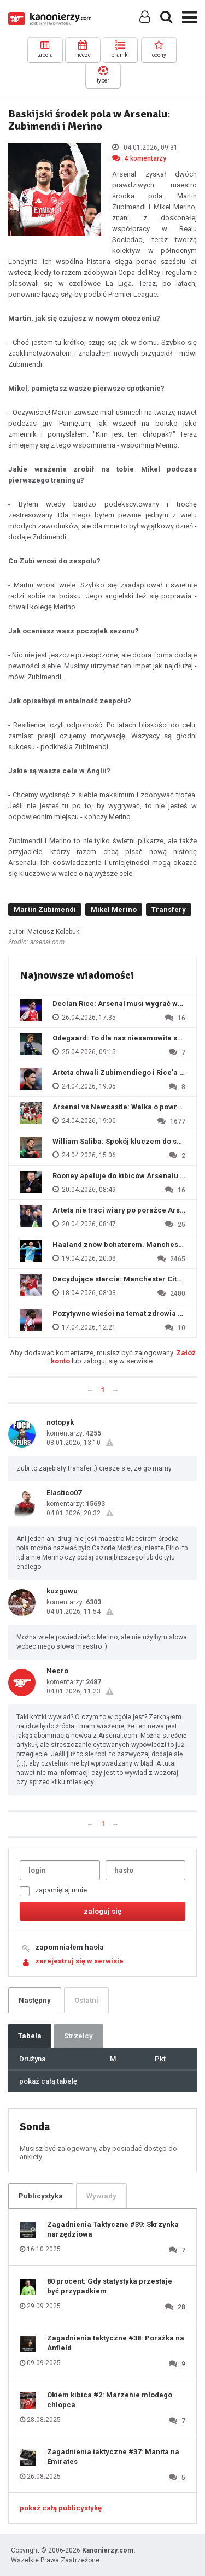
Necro (57, 1671)
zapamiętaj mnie (53, 1891)
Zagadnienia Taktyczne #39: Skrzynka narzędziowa (113, 2229)
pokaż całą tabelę (48, 2081)
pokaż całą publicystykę (61, 2508)
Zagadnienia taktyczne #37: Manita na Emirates (113, 2457)
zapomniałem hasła (69, 1947)
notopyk (60, 1422)
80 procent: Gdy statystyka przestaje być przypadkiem (109, 2286)
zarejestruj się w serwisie (79, 1961)
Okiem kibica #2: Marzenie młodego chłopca (109, 2400)
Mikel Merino (114, 909)
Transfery (168, 909)
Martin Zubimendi (45, 909)
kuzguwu (62, 1591)
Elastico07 (63, 1493)
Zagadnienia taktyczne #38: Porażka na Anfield (115, 2343)
